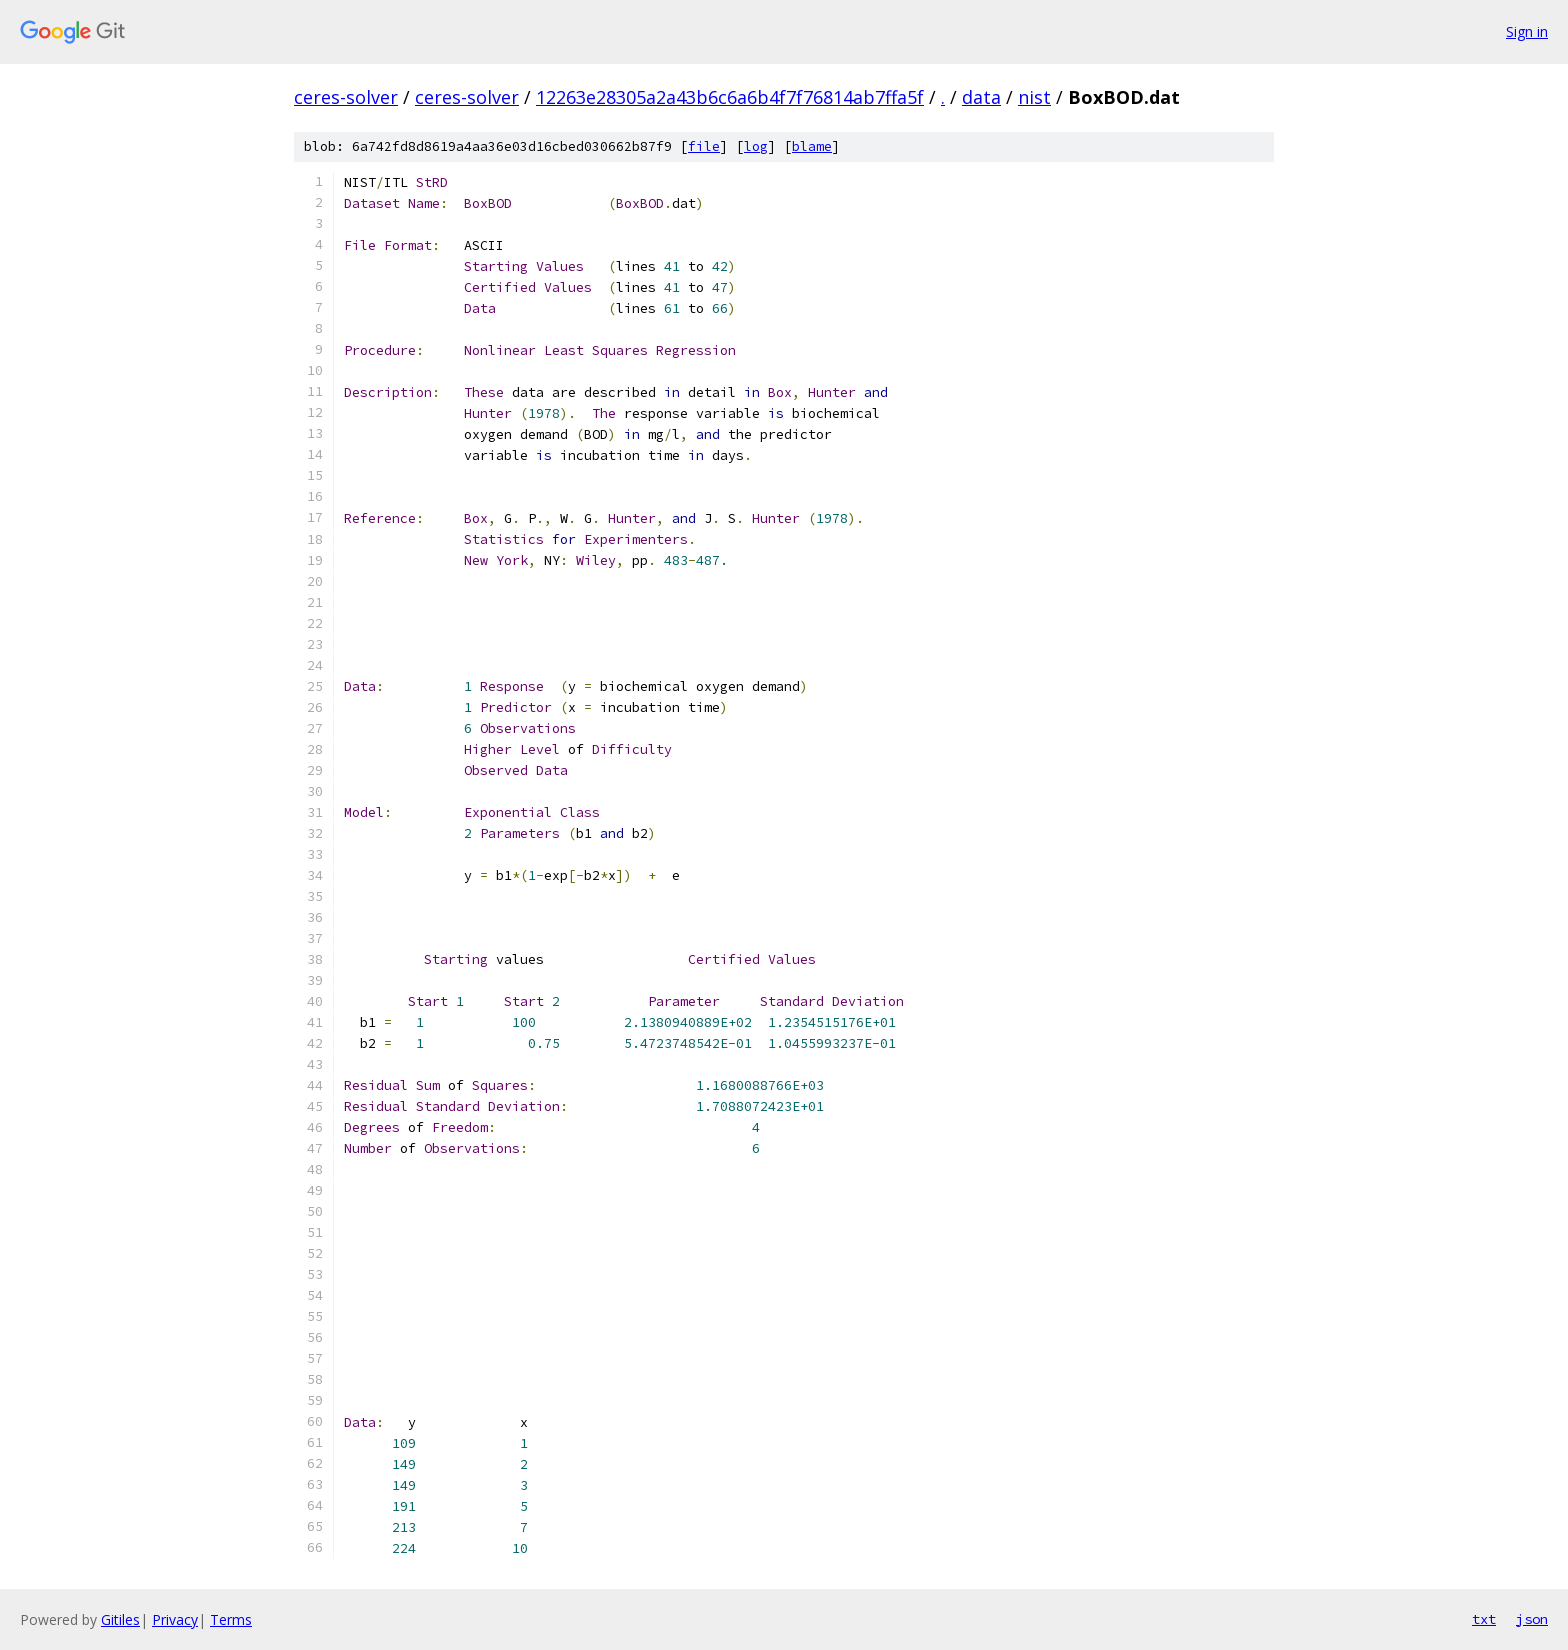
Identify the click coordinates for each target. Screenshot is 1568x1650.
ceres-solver (346, 97)
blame (812, 146)
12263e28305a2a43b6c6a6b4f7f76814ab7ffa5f (730, 97)
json (1532, 1619)
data (981, 97)
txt (1484, 1619)
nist (1034, 97)
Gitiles (120, 1619)
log (756, 146)
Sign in (1527, 31)
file (704, 146)
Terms (231, 1619)
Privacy (175, 1619)
